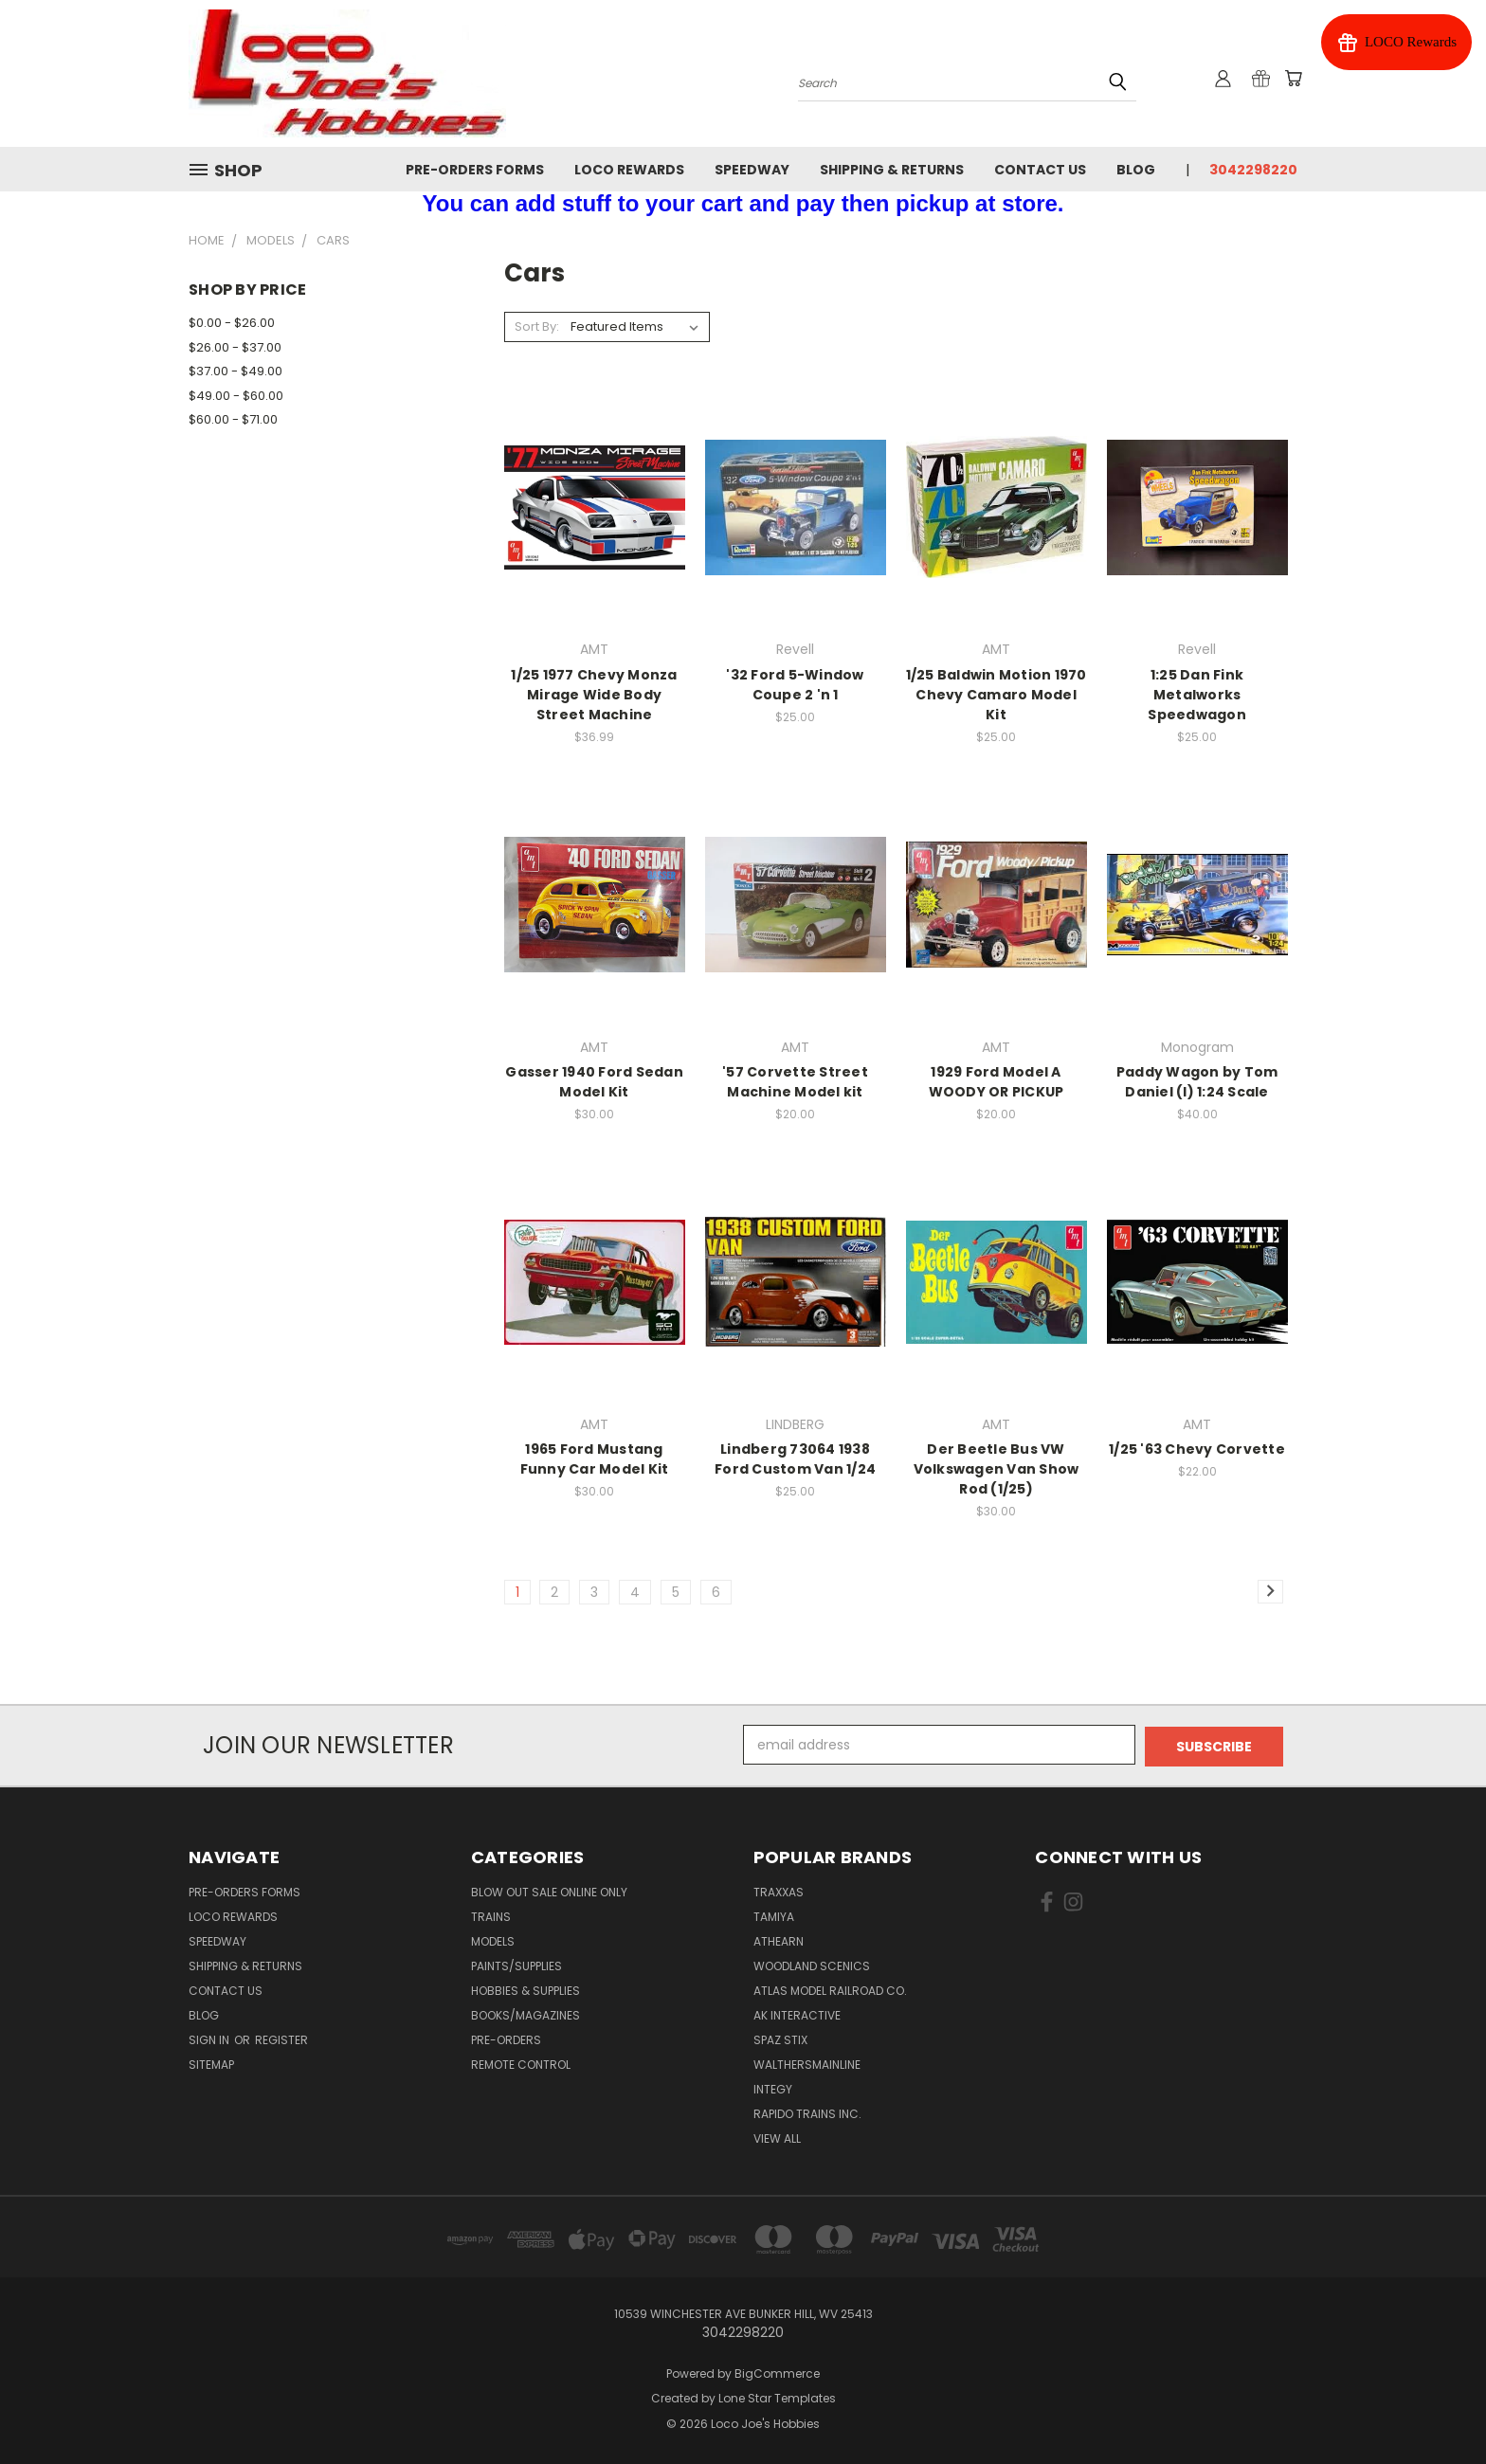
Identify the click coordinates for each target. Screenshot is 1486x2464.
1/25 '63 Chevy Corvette (1197, 1449)
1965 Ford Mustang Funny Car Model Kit (594, 1459)
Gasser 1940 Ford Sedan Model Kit (594, 1081)
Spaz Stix (780, 2038)
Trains (491, 1915)
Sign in (210, 2038)
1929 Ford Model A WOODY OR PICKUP (996, 1081)
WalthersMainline (807, 2063)
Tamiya (773, 1915)
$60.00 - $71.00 (233, 419)
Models (493, 1939)
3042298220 (1253, 169)
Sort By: (537, 326)
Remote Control (521, 2063)
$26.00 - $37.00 (235, 347)
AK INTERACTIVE (797, 2013)
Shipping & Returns (892, 169)
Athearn (778, 1939)
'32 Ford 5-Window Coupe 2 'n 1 (794, 684)
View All (777, 2137)
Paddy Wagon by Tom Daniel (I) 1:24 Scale (1197, 1081)
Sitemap (211, 2063)
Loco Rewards (629, 169)
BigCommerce (777, 2372)
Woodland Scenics (811, 1964)
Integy (772, 2087)
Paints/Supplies (516, 1964)
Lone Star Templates (777, 2397)
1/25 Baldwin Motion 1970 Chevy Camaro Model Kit (996, 694)
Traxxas (778, 1890)
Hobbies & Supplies (525, 1989)
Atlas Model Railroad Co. (830, 1989)
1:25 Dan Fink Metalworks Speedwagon (1197, 694)
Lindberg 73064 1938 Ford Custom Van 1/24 (795, 1459)
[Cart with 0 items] (1292, 78)
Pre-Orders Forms (475, 169)
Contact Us (1040, 169)
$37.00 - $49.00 (235, 371)
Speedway (752, 169)
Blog (1135, 169)
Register (281, 2038)
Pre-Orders (506, 2038)
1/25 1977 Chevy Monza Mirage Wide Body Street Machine (594, 694)
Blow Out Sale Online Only (549, 1890)
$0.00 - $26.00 (232, 323)
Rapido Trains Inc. (807, 2112)
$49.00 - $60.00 (236, 396)
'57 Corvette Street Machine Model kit (795, 1081)
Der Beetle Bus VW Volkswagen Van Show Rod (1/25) (996, 1469)
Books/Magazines (525, 2013)
